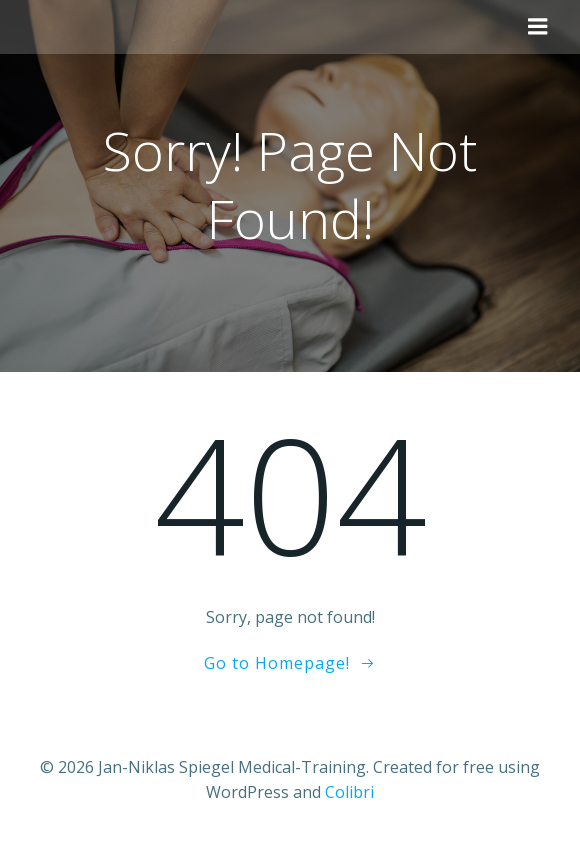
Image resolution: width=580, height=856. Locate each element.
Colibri (349, 792)
